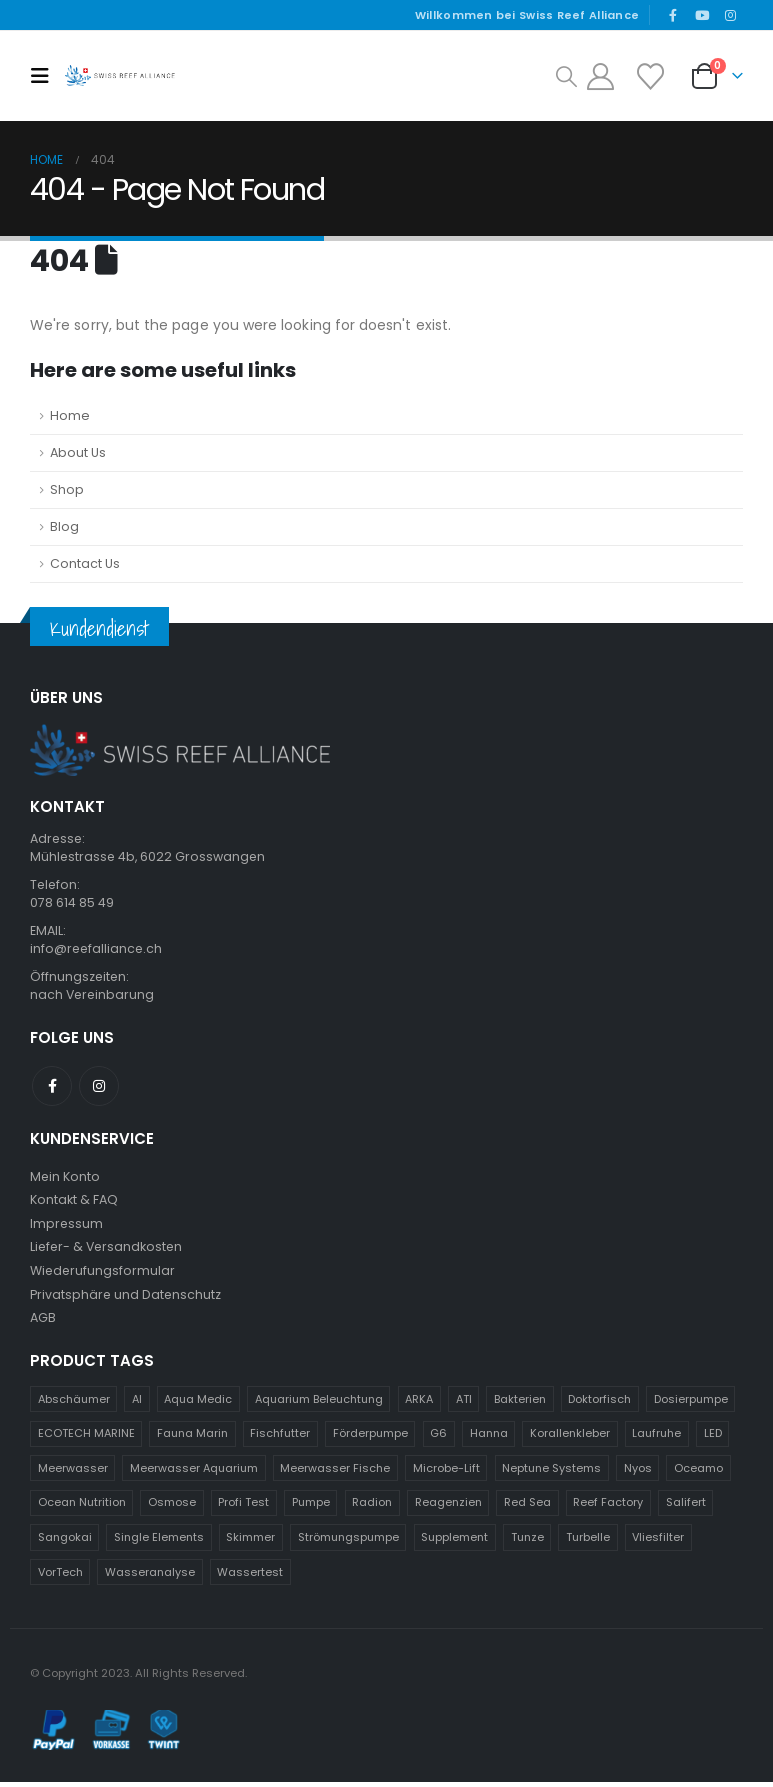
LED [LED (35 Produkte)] (713, 1439)
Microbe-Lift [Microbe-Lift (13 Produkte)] (446, 1474)
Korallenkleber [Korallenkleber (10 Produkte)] (570, 1439)
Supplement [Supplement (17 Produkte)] (454, 1543)
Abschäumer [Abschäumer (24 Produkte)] (74, 1404)
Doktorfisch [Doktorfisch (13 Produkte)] (599, 1404)
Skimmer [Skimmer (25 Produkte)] (250, 1543)
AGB (43, 1322)
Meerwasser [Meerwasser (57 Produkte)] (73, 1474)
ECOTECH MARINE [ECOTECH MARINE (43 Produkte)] (86, 1439)
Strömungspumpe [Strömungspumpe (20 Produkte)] (348, 1543)
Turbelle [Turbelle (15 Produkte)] (588, 1543)
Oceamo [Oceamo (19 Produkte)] (698, 1474)
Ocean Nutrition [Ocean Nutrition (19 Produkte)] (82, 1508)
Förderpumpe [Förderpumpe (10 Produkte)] (370, 1439)
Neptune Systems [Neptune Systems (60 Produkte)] (551, 1474)
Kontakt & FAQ (74, 1202)
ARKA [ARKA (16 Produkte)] (419, 1404)
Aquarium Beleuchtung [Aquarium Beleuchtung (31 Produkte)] (319, 1404)
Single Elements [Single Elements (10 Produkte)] (159, 1543)
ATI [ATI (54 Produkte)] (464, 1404)
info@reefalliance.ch (97, 950)
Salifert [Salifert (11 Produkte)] (686, 1508)
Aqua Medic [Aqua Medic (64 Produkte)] (198, 1404)
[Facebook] (673, 15)
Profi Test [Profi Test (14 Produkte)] (243, 1508)
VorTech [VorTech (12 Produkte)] (60, 1577)
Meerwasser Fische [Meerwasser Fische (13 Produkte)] (335, 1474)
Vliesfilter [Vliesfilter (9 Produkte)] (658, 1543)
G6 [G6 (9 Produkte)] (438, 1439)
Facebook (52, 1088)
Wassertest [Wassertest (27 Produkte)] (250, 1577)
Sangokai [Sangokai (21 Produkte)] (65, 1543)
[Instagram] (730, 15)
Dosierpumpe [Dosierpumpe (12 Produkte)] (691, 1404)
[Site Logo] (119, 76)
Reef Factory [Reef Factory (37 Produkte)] (608, 1508)
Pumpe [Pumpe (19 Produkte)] (311, 1508)
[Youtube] (702, 15)
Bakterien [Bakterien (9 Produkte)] (520, 1404)
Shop (67, 489)
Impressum (67, 1226)
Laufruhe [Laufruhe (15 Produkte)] (656, 1439)
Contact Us (85, 563)
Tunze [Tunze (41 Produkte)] (527, 1543)
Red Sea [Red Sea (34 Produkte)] (527, 1508)
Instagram (99, 1088)
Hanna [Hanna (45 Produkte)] (489, 1439)
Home (70, 415)
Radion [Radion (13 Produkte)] (372, 1508)
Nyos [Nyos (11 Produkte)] (638, 1474)
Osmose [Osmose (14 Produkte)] (172, 1508)
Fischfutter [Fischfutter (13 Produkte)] (280, 1439)
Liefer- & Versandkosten (108, 1250)
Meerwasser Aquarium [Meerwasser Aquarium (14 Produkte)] (194, 1474)
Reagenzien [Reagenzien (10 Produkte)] (448, 1508)
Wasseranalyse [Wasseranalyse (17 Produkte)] (150, 1577)
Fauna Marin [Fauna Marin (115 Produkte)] (192, 1439)
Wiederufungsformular (103, 1274)
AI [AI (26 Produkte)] (137, 1404)
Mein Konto (65, 1178)
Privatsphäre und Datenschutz (126, 1298)
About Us (78, 452)
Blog (64, 526)
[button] (45, 76)
